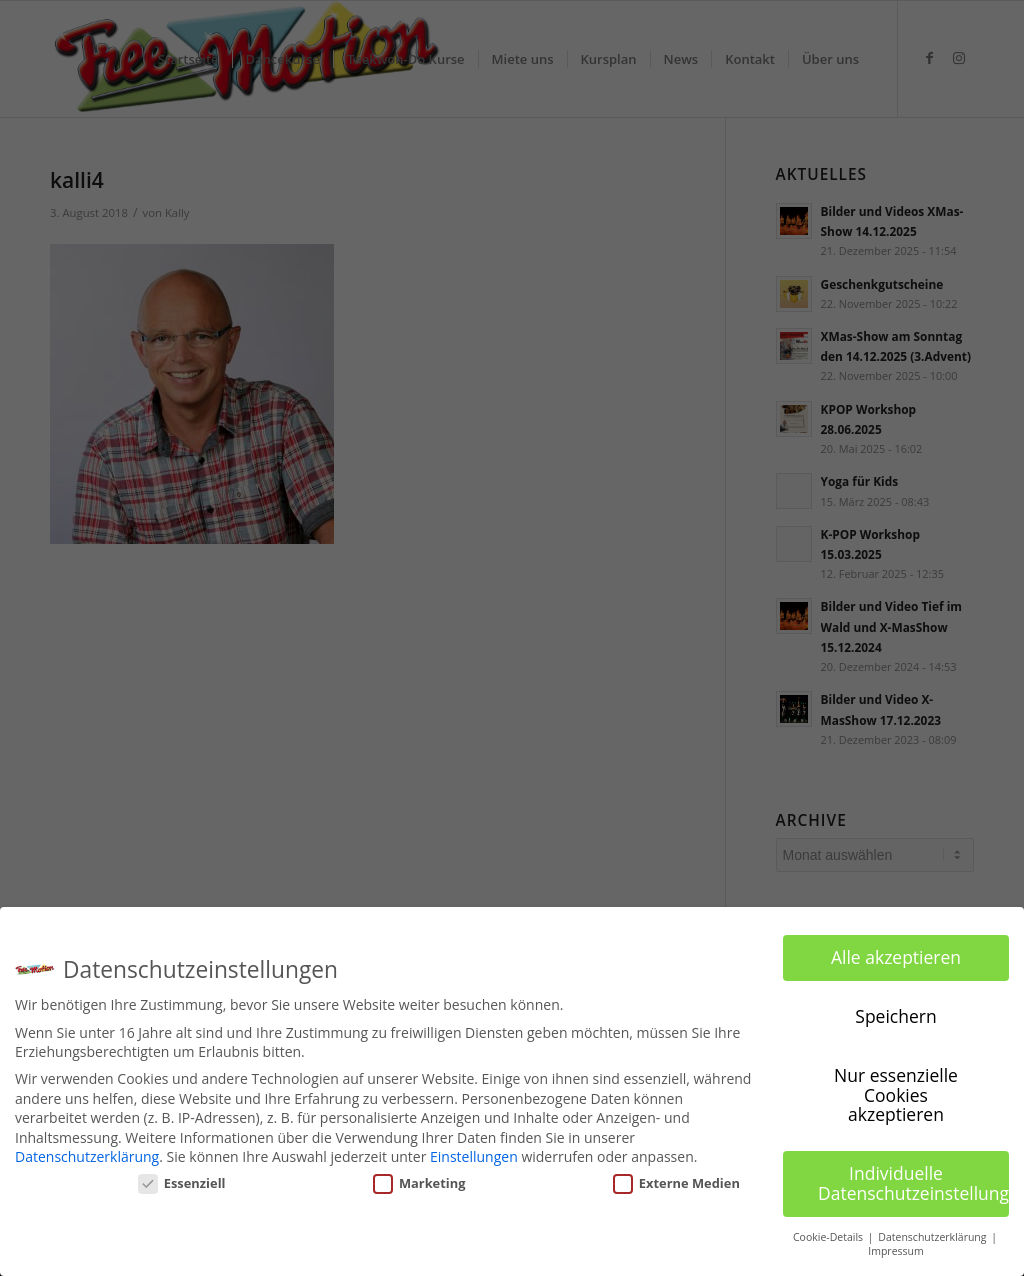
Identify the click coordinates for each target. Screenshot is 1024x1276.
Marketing (419, 1183)
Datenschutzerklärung (87, 1156)
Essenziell (182, 1183)
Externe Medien (676, 1183)
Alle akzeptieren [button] (896, 957)
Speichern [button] (895, 1016)
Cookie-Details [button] (829, 1237)
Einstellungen (474, 1156)
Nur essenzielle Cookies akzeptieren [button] (896, 1094)
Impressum (895, 1251)
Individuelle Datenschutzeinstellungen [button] (913, 1183)
